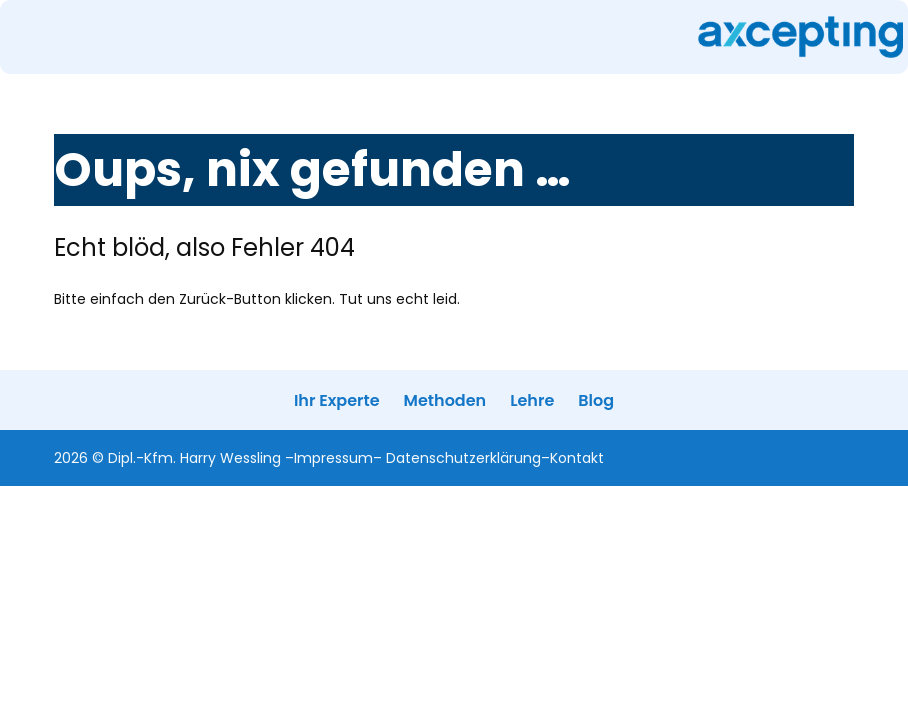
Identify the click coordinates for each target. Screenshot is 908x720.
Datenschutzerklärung (463, 458)
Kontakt (577, 458)
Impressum (333, 458)
